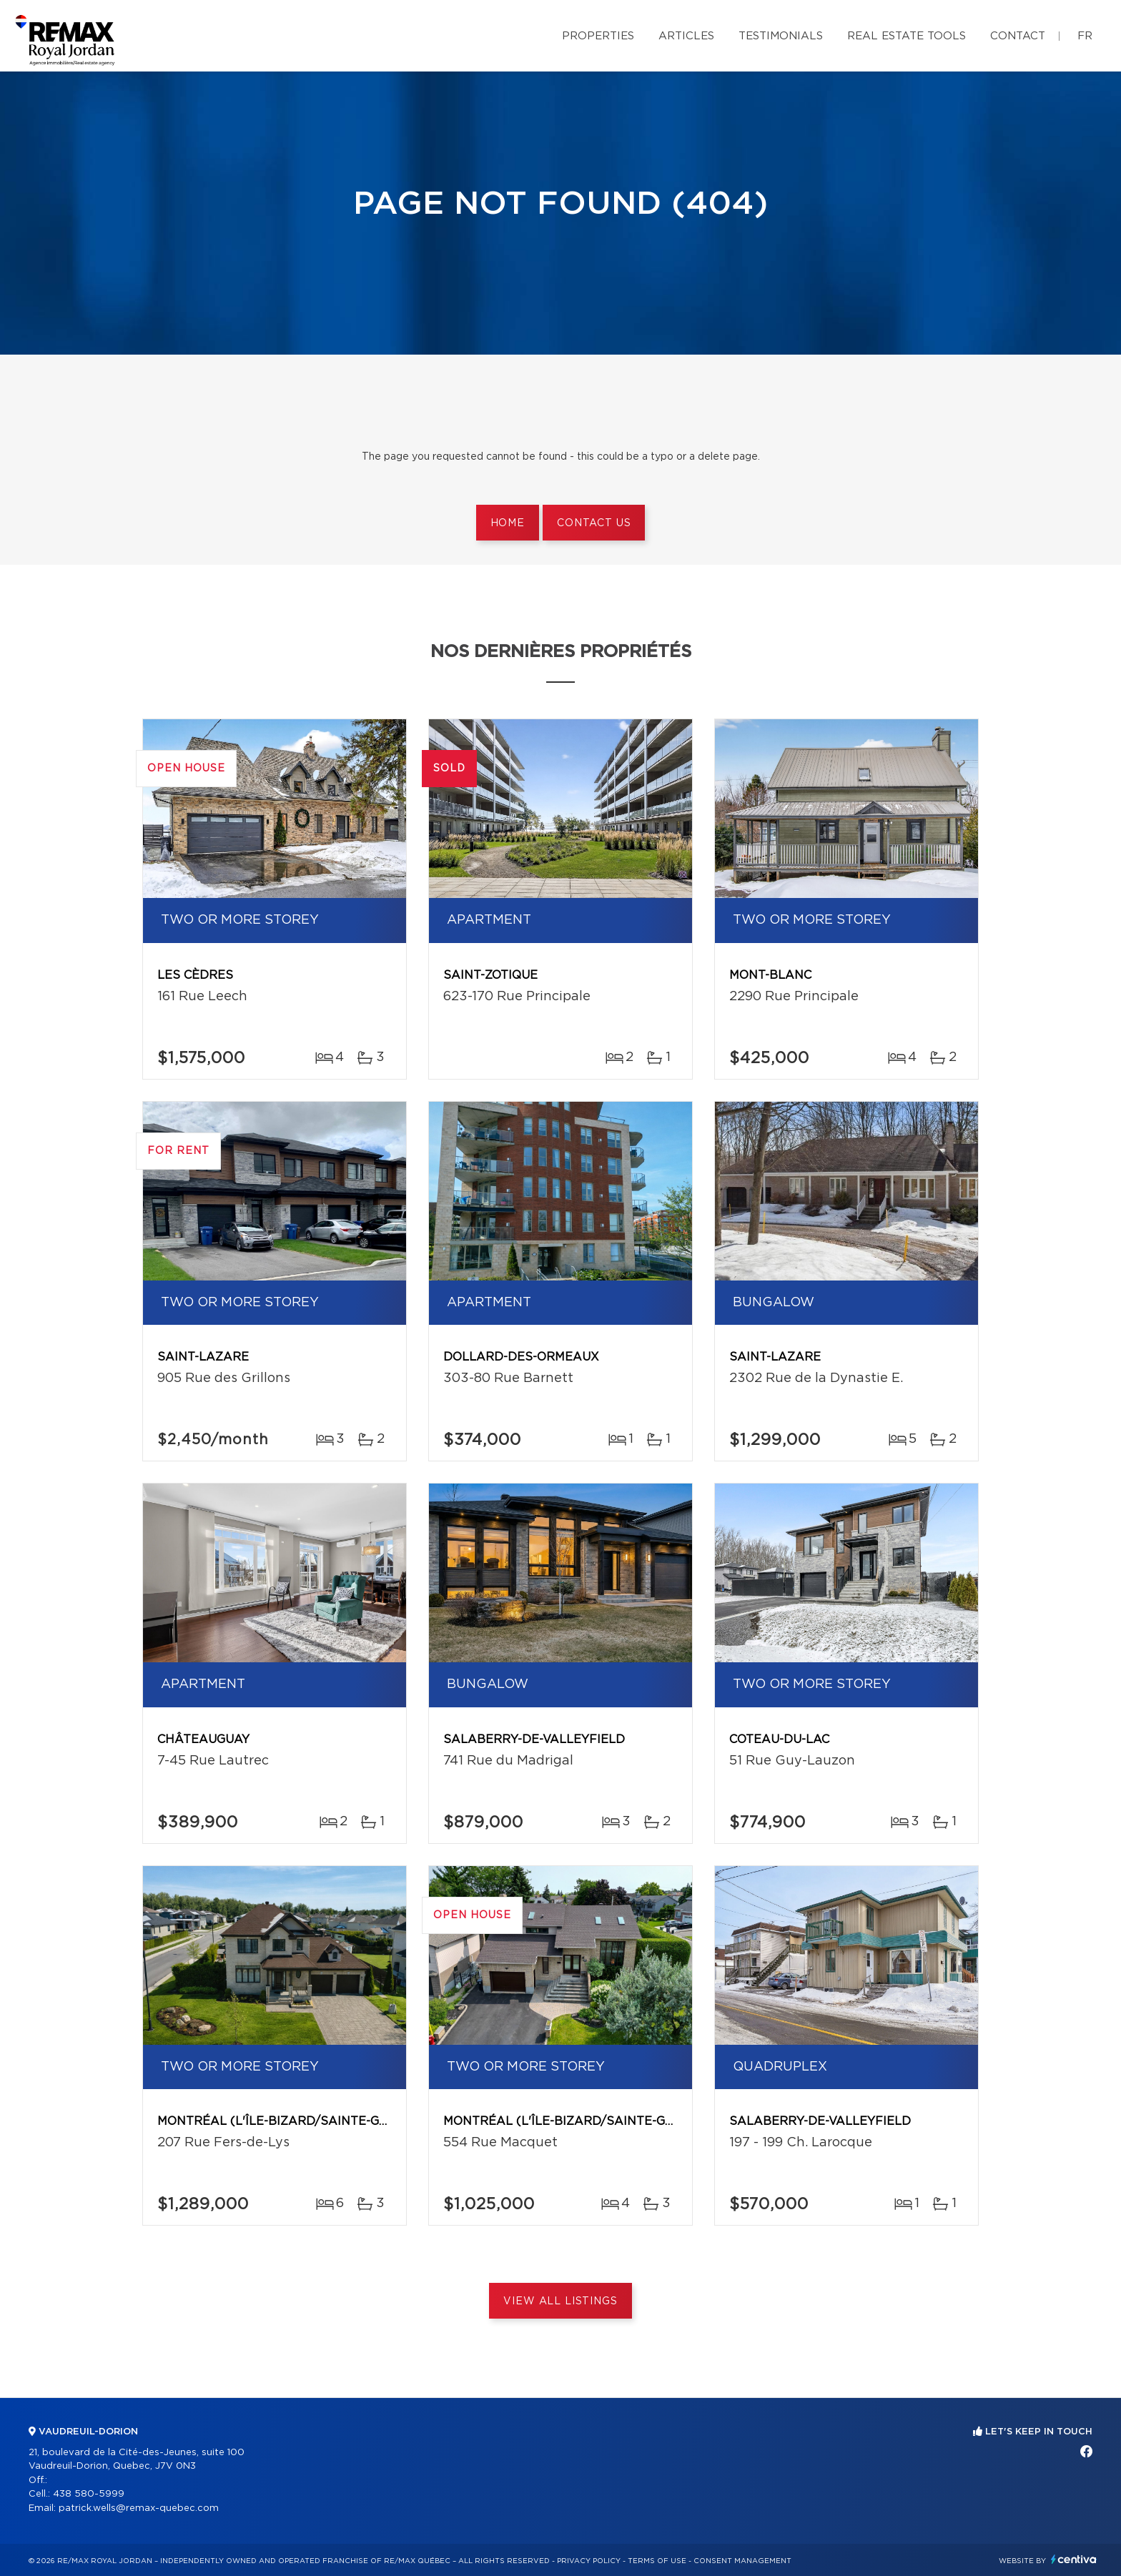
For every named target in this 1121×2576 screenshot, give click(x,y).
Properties (598, 36)
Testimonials (781, 36)
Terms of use (657, 2561)
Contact (1017, 36)
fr (1084, 36)
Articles (686, 36)
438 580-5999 (88, 2494)
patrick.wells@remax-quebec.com (139, 2508)
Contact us (594, 523)
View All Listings (560, 2301)
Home (507, 523)
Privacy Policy (589, 2561)
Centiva (1074, 2559)
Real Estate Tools (906, 36)
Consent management (742, 2561)
